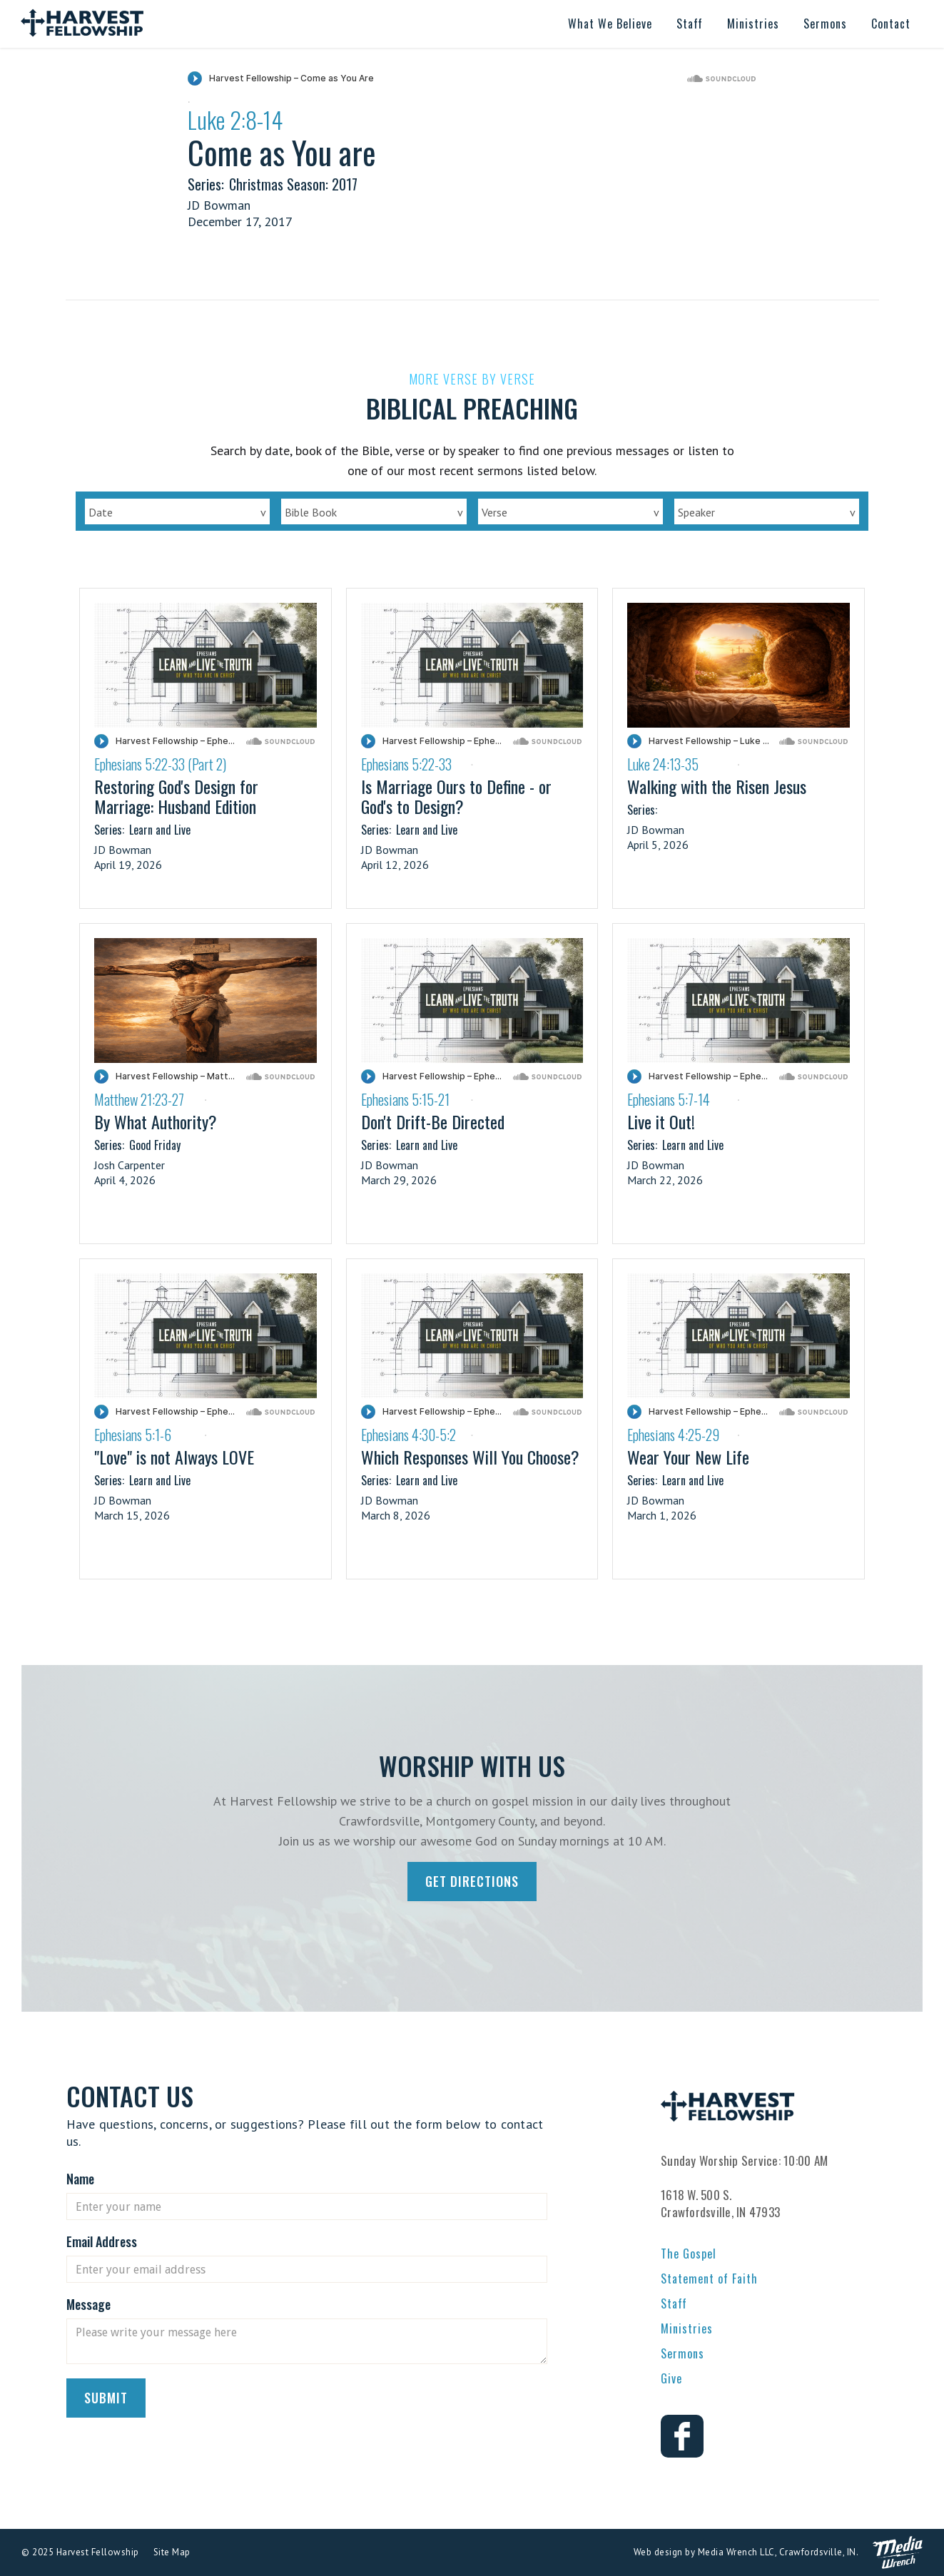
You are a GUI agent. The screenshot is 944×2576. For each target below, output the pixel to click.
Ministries (687, 2328)
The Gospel (688, 2253)
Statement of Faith (709, 2278)
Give (671, 2378)
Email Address (101, 2241)
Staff (674, 2303)
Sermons (682, 2353)
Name (80, 2179)
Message (88, 2304)
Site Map (172, 2552)
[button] (610, 24)
